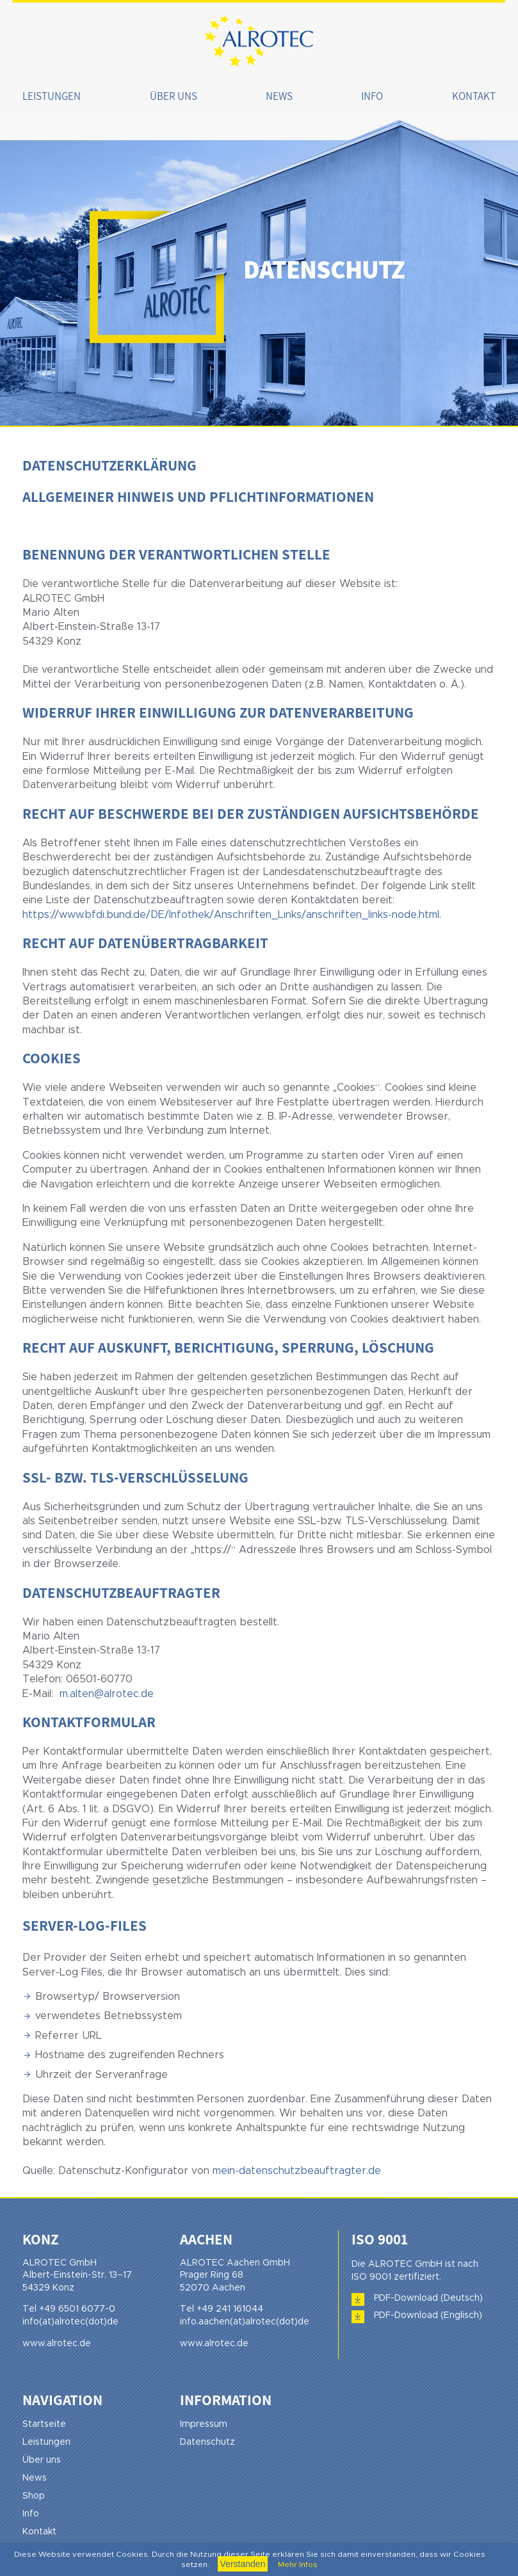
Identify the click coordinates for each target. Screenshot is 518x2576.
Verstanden (243, 2564)
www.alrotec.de (56, 2343)
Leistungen (51, 96)
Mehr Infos (297, 2564)
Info (372, 96)
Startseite (44, 2424)
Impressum (203, 2424)
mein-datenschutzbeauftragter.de (297, 2171)
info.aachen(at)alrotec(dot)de (244, 2321)
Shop (33, 2495)
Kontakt (474, 96)
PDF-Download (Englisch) (428, 2315)
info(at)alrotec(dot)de (70, 2321)
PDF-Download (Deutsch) (428, 2298)
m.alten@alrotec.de (107, 1694)
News (279, 96)
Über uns (173, 96)
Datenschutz (207, 2442)
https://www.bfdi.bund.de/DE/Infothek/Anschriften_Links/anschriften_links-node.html (230, 915)
